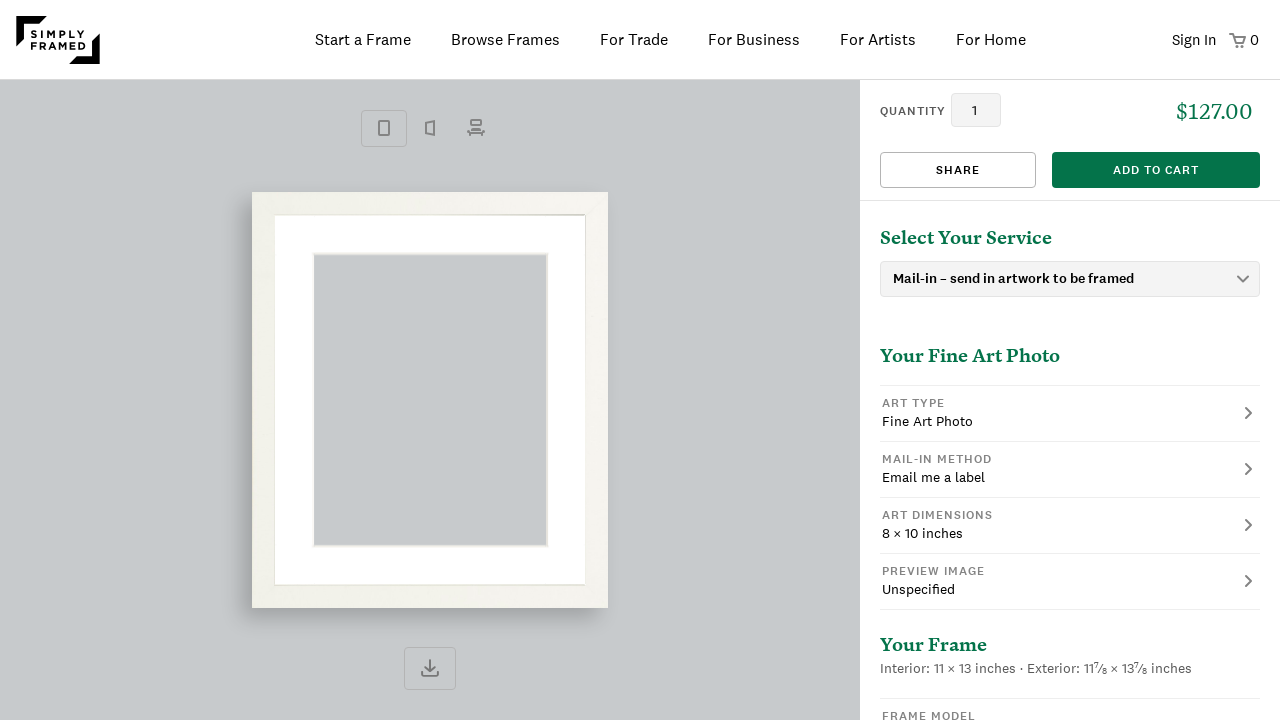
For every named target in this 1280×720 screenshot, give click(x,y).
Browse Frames (505, 39)
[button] (1070, 413)
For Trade (634, 39)
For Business (754, 39)
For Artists (878, 39)
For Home (991, 39)
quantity (913, 111)
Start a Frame (363, 39)
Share (958, 170)
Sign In (1194, 39)
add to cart (1156, 170)
